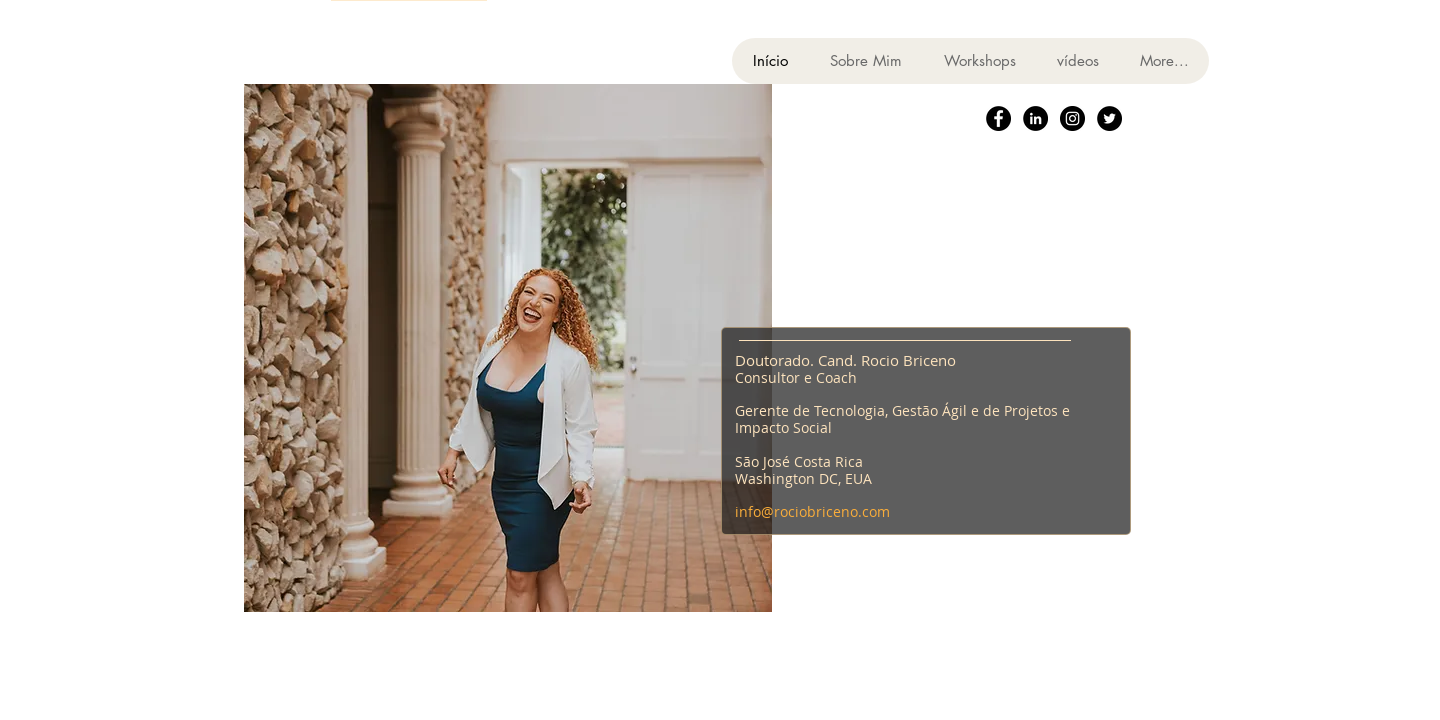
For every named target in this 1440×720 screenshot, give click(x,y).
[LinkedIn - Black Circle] (1035, 118)
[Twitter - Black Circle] (1109, 118)
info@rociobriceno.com (812, 511)
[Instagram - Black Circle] (1072, 118)
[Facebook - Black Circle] (998, 118)
